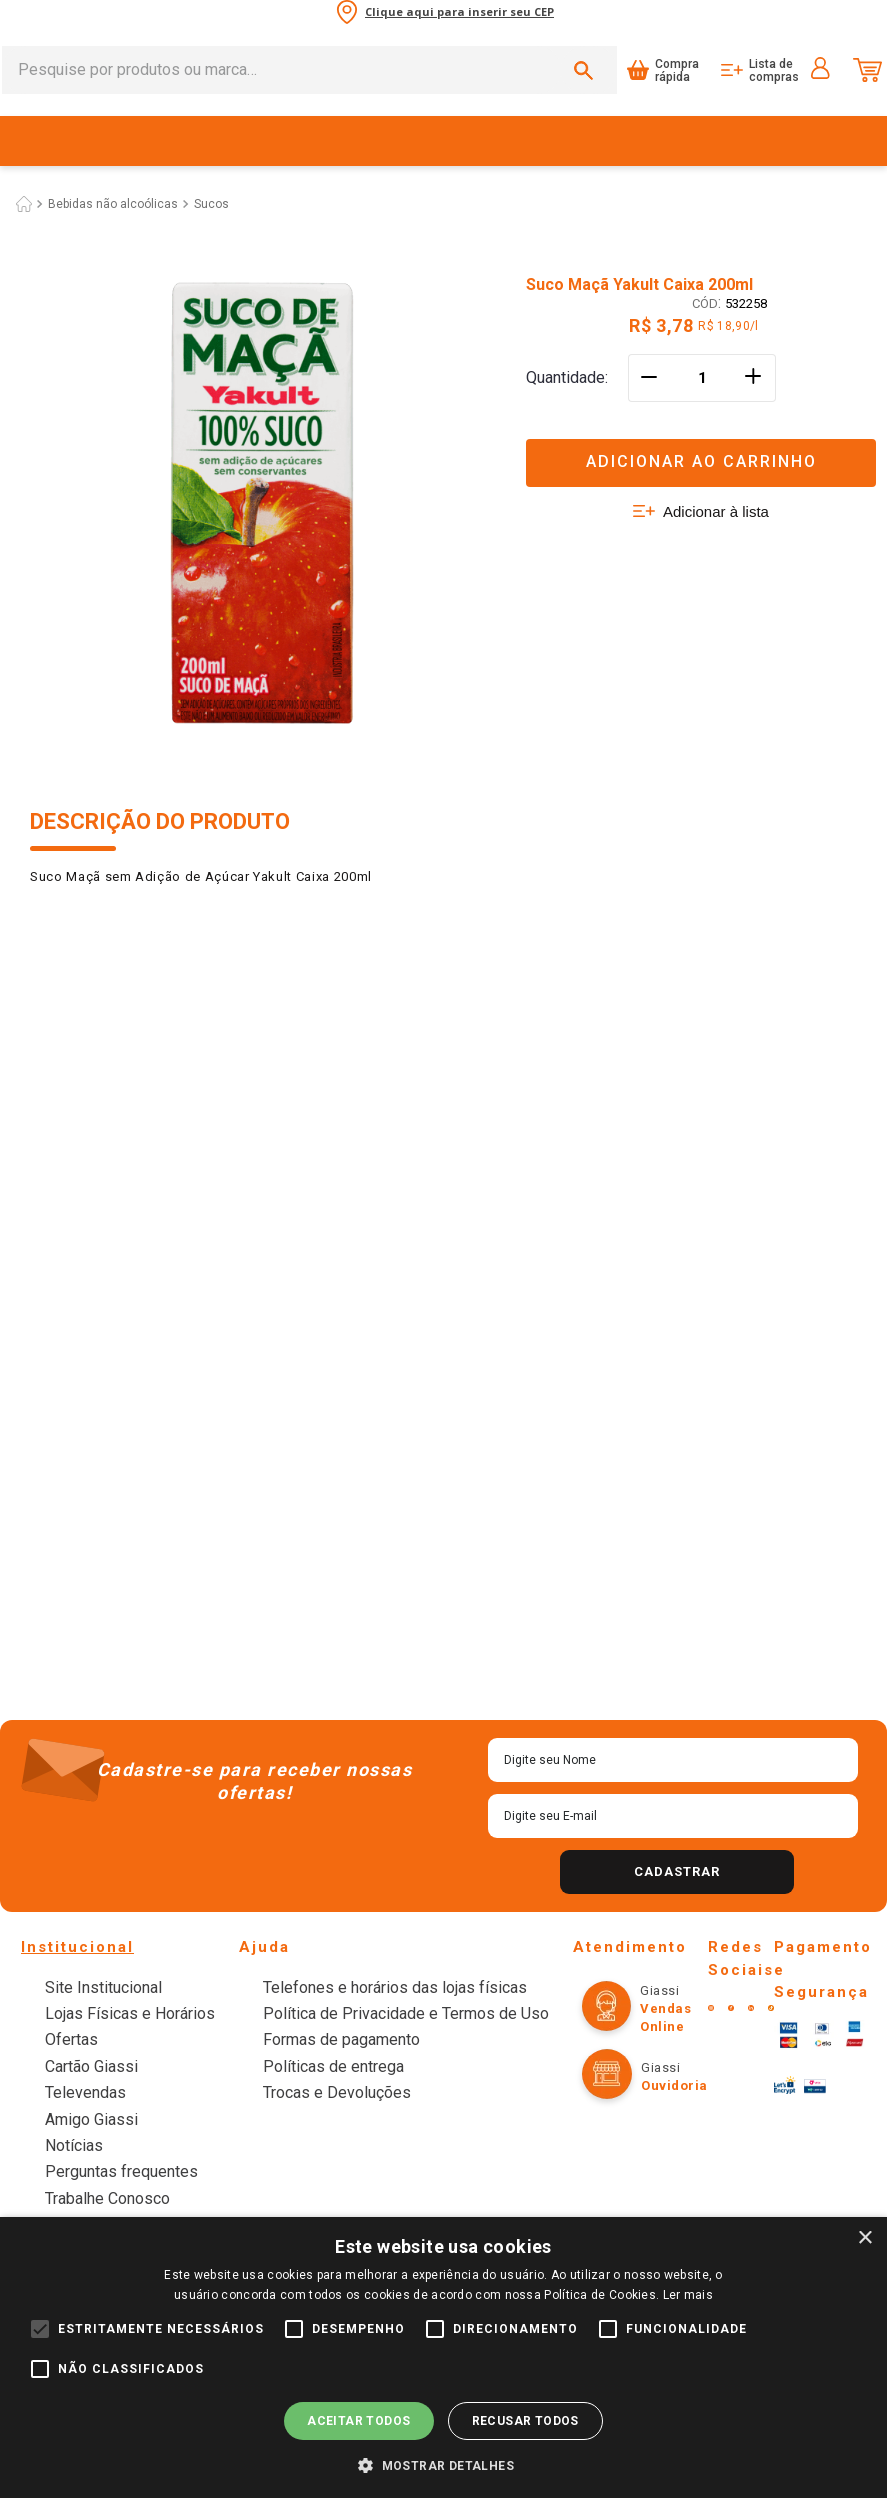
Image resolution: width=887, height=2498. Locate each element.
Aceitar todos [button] (358, 2421)
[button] (443, 2464)
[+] (755, 1129)
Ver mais (443, 1836)
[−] (649, 1129)
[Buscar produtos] (587, 46)
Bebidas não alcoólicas (113, 980)
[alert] (443, 2357)
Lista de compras (774, 46)
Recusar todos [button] (525, 2421)
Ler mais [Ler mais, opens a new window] (688, 2295)
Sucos (211, 980)
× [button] (864, 2238)
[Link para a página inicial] (24, 980)
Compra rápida (677, 46)
